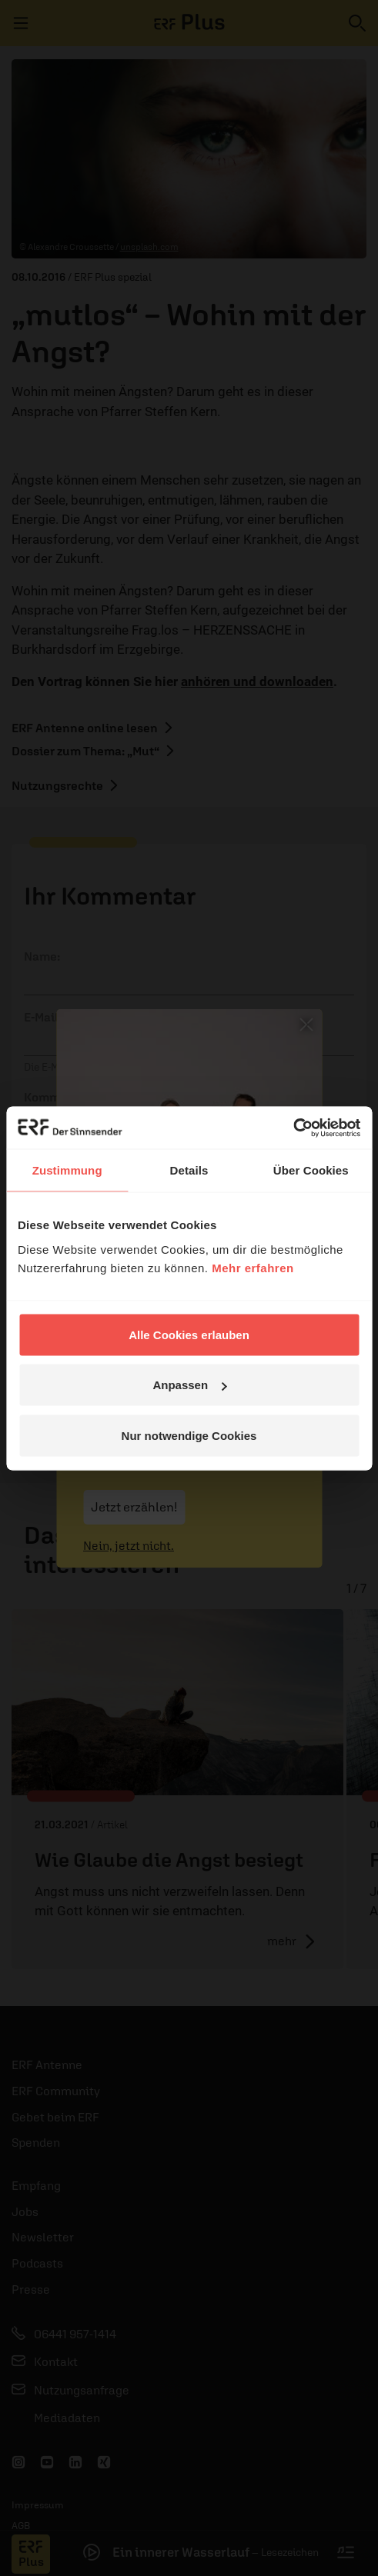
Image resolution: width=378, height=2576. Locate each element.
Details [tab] (189, 1170)
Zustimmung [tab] (67, 1170)
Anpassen (189, 1384)
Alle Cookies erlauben (189, 1334)
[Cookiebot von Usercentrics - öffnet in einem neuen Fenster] (293, 1128)
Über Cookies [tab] (311, 1170)
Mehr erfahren (253, 1267)
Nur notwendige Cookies (189, 1434)
